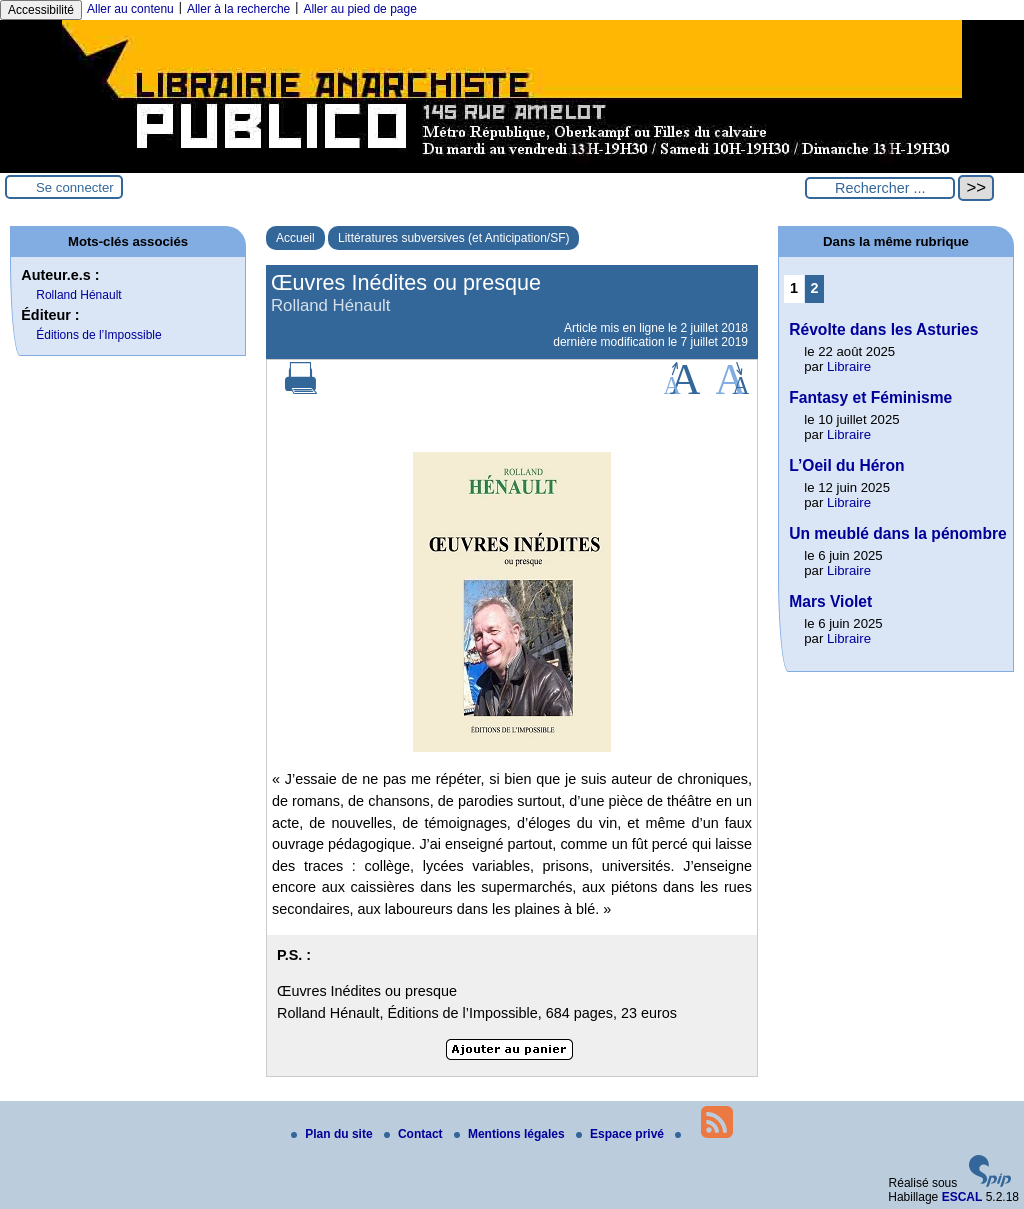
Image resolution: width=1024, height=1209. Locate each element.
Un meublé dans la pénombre (898, 533)
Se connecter (75, 187)
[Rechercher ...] (880, 188)
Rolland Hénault (78, 295)
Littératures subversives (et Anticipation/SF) (453, 238)
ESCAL (962, 1197)
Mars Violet (830, 601)
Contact (415, 1134)
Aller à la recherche (238, 9)
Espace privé (621, 1134)
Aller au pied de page (359, 9)
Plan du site (333, 1134)
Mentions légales (511, 1134)
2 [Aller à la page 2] (815, 288)
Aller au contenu (130, 9)
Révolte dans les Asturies (883, 329)
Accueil (295, 238)
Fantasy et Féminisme (870, 397)
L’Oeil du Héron (846, 465)
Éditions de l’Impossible (98, 335)
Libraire (849, 366)
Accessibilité (41, 10)
